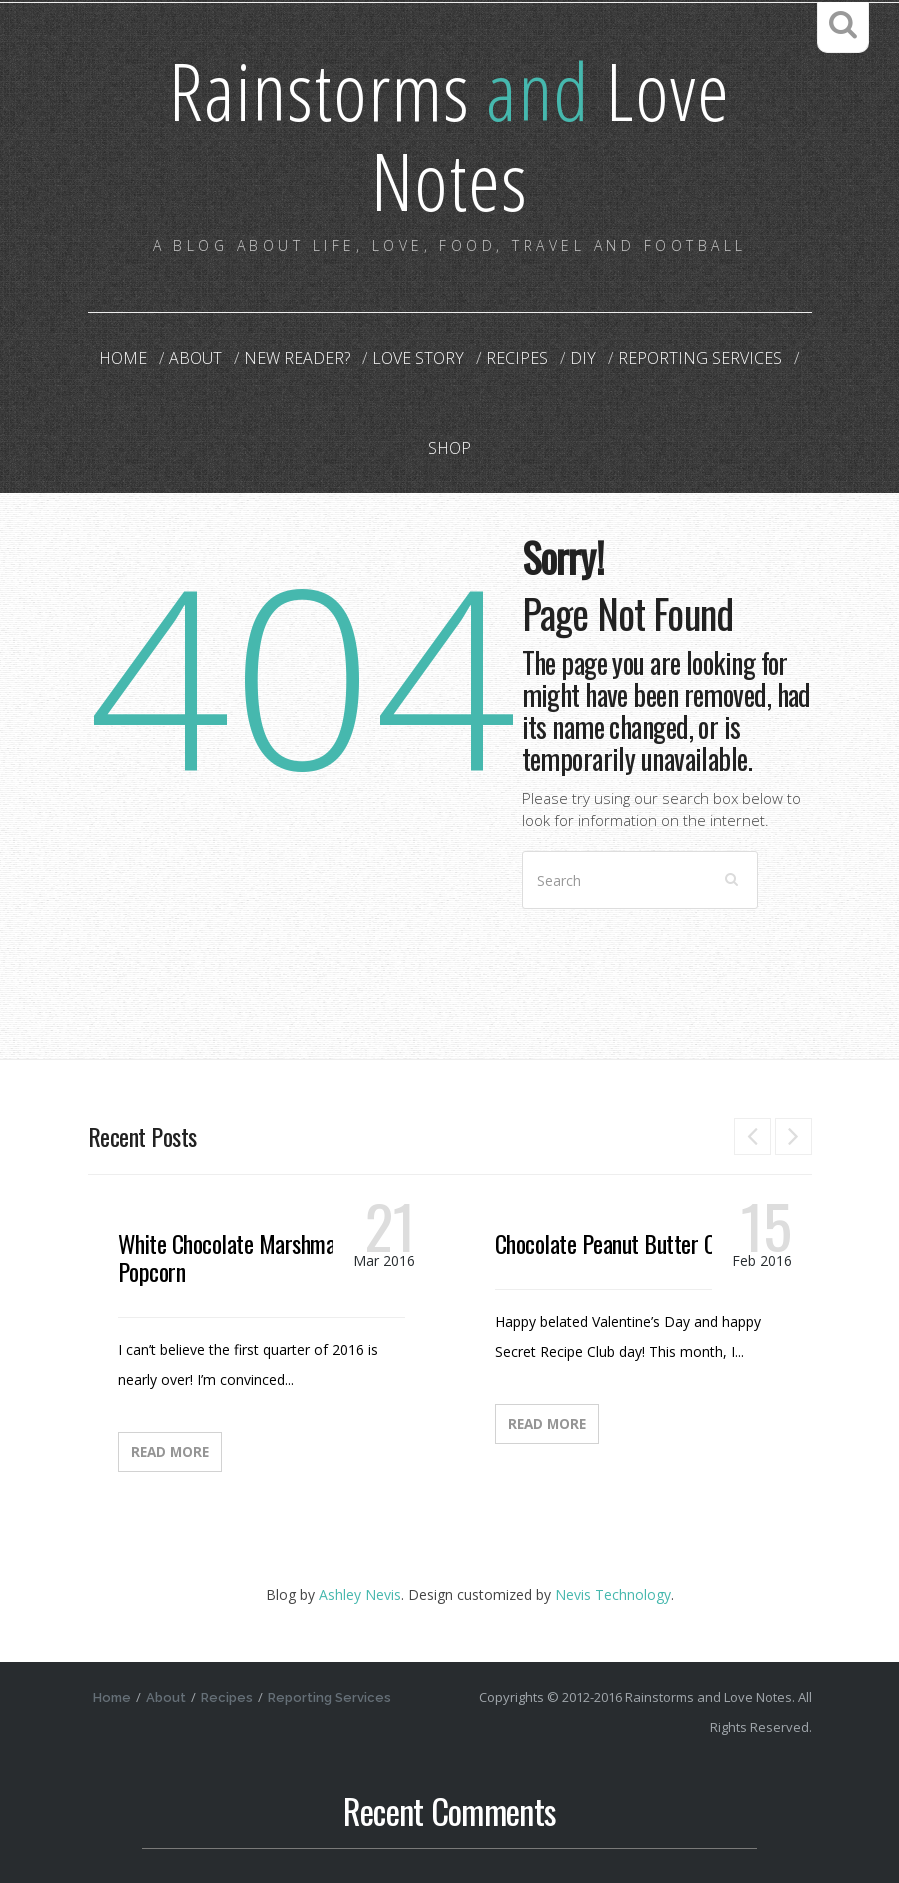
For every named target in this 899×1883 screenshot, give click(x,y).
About (195, 358)
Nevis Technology (613, 1594)
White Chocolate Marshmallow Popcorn (244, 1257)
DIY (583, 358)
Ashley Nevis (360, 1594)
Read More (170, 1452)
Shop (449, 448)
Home (123, 358)
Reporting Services (700, 358)
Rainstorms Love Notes (449, 134)
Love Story (418, 358)
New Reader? (297, 358)
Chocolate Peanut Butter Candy (624, 1243)
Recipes (517, 358)
